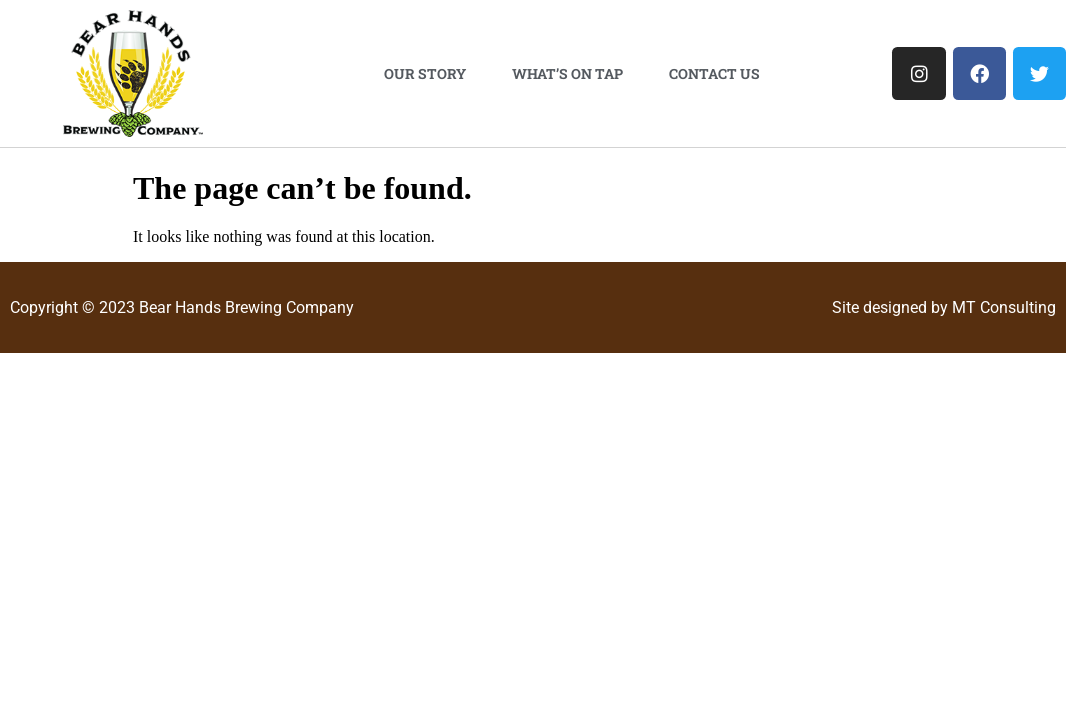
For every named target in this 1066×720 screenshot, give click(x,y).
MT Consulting (1004, 307)
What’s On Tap (567, 73)
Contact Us (714, 73)
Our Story (425, 73)
